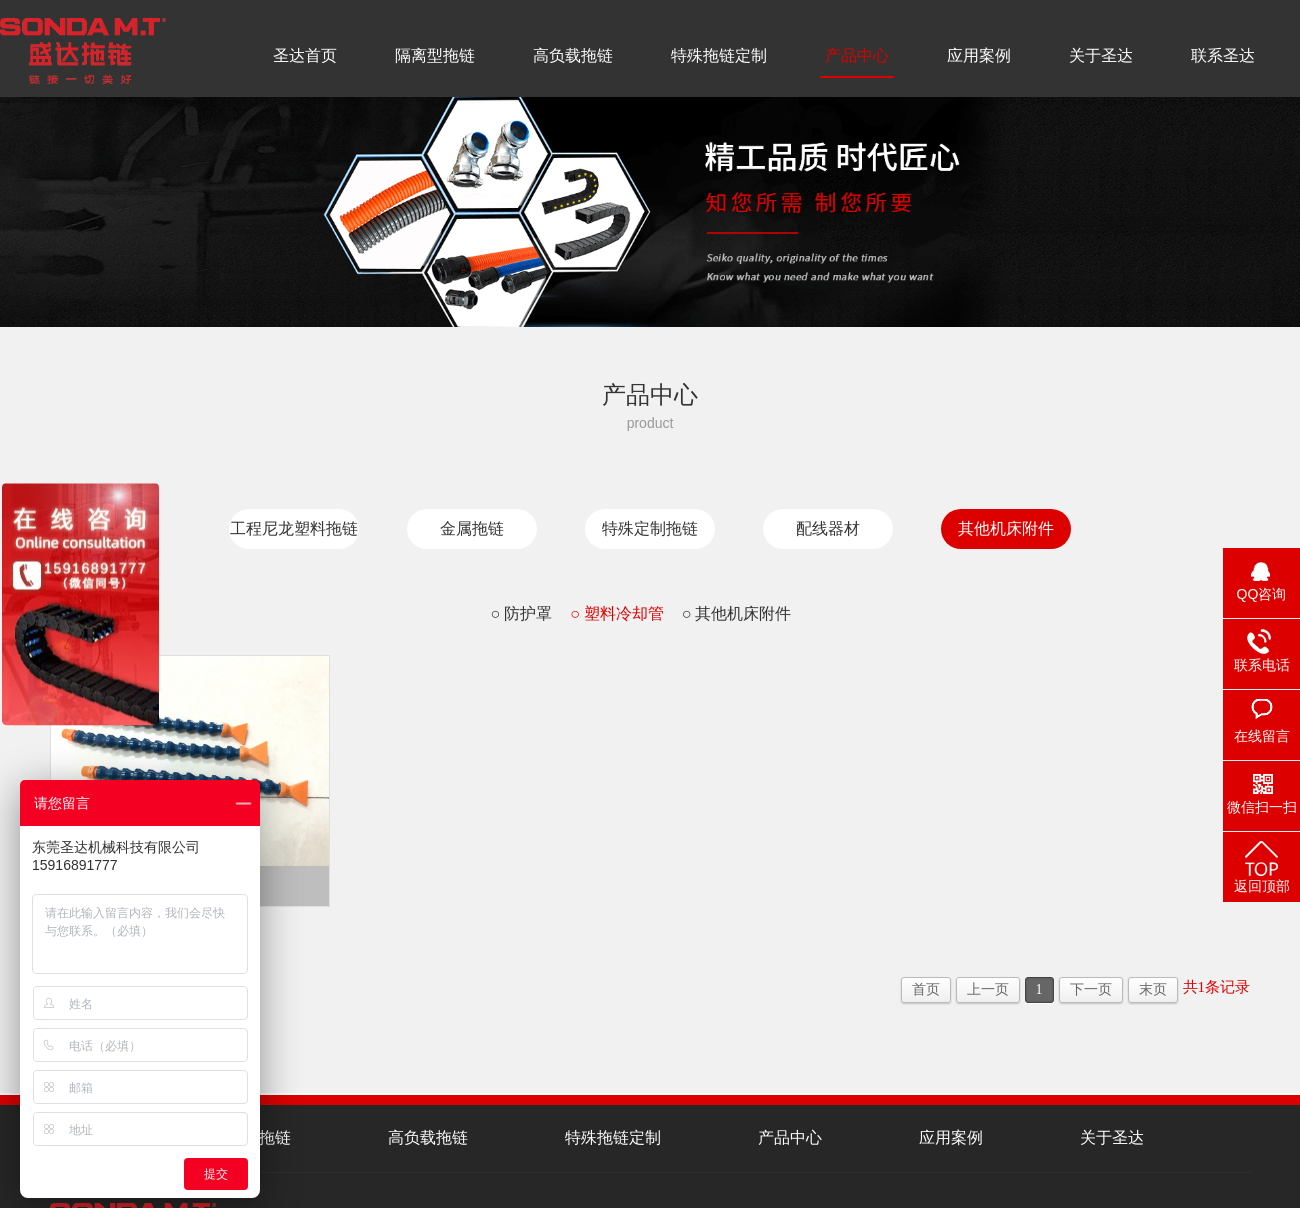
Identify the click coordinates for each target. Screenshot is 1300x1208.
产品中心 (857, 55)
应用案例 (979, 55)
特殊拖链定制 (719, 55)
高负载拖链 (573, 55)
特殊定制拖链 (650, 528)
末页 (1153, 989)
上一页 (988, 989)
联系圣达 (1223, 55)
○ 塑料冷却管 (617, 613)
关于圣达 (1101, 55)
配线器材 (828, 528)
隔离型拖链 (435, 55)
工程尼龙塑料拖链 (294, 528)
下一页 (1091, 989)
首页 (926, 989)
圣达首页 (305, 55)
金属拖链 (472, 528)
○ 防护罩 (521, 613)
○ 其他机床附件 (737, 613)
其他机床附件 (1006, 528)
